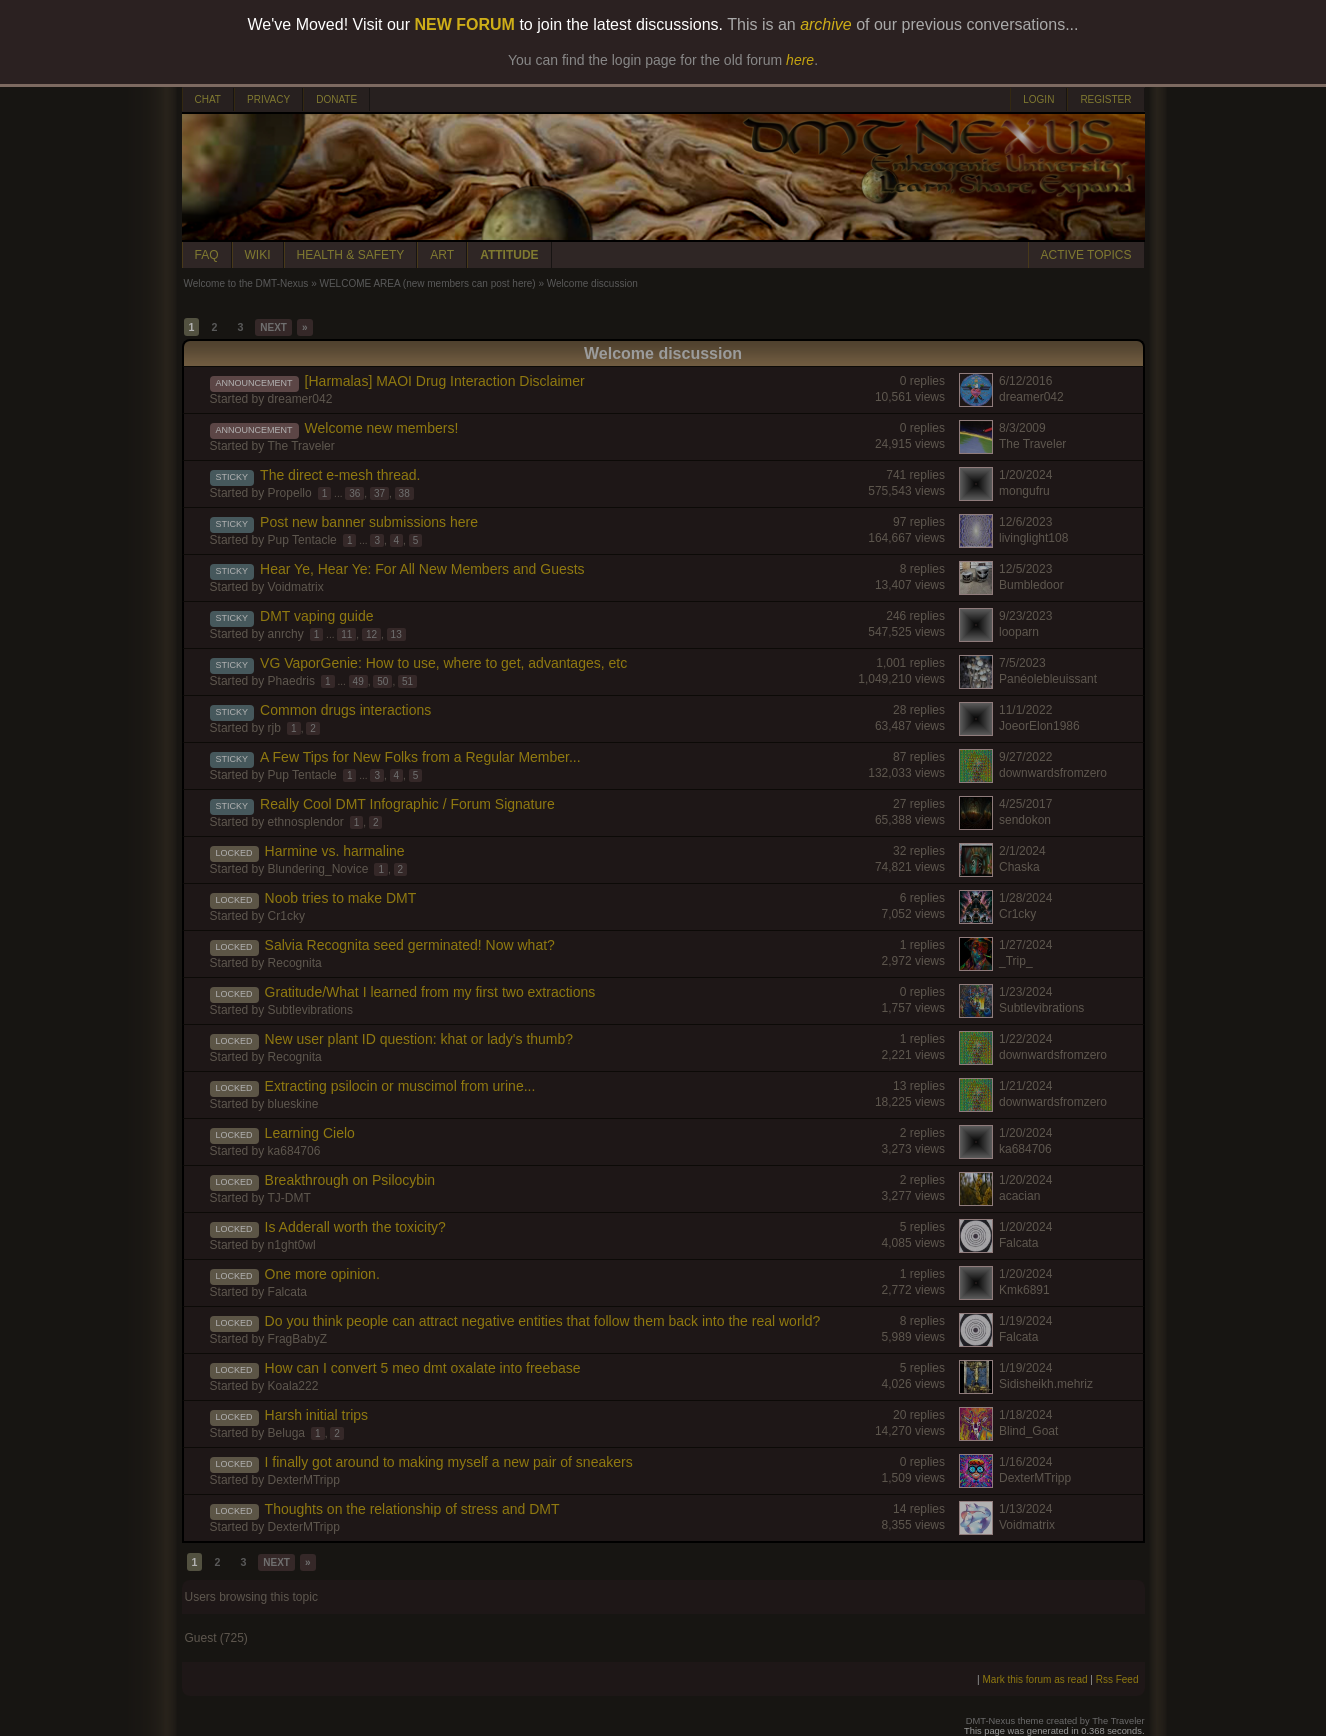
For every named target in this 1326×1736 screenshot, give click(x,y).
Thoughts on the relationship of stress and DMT (412, 1509)
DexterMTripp (304, 1480)
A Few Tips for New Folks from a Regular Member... (420, 757)
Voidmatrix (296, 587)
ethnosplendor (306, 822)
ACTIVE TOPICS (1086, 255)
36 (354, 493)
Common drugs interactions (345, 710)
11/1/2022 (1025, 710)
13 (396, 634)
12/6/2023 (1025, 522)
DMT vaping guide (316, 616)
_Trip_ (1016, 961)
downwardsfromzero (1053, 773)
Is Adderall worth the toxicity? (355, 1227)
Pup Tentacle (302, 540)
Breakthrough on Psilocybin (350, 1180)
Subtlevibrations (310, 1010)
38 (404, 493)
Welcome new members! (382, 428)
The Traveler (300, 446)
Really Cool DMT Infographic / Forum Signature (407, 804)
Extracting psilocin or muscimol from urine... (400, 1086)
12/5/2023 (1025, 569)
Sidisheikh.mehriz (1046, 1384)
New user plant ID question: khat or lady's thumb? (419, 1039)
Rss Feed (1117, 1679)
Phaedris (291, 681)
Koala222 (293, 1386)
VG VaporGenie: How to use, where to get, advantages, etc (443, 663)
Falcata (1018, 1243)
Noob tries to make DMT (341, 898)
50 (382, 681)
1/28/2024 (1025, 898)
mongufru (1024, 491)
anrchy (286, 634)
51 (407, 681)
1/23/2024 (1025, 992)
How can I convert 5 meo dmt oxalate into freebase (423, 1368)
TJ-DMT (288, 1198)
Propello (290, 493)
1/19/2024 (1025, 1321)
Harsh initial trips (316, 1415)
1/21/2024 (1025, 1086)
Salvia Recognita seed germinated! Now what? (410, 945)
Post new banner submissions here (369, 522)
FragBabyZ (297, 1339)
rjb (274, 728)
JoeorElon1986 (1039, 726)
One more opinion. (322, 1274)
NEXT (273, 327)
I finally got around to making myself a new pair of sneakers (449, 1462)
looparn (1019, 632)
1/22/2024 (1025, 1039)
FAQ (207, 255)
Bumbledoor (1031, 585)
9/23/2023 (1025, 616)
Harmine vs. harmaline (335, 851)
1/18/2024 (1025, 1415)
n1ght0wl (292, 1245)
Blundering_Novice (318, 869)
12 (371, 634)
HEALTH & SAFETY (351, 255)
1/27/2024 (1025, 945)
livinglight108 (1033, 538)
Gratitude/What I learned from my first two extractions (430, 992)
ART (442, 255)
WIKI (258, 255)
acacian (1019, 1196)
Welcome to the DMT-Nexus (246, 283)
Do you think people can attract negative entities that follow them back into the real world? (543, 1321)
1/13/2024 (1025, 1509)
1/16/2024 (1025, 1462)
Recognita (295, 963)
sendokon (1025, 820)
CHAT (208, 99)
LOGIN (1038, 99)
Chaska (1019, 867)
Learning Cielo (310, 1133)
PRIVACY (268, 99)
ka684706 (294, 1151)
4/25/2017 (1025, 804)
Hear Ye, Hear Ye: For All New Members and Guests (422, 569)
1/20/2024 (1025, 475)
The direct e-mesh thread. (340, 475)
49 (358, 681)
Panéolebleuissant (1048, 679)
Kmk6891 (1024, 1290)
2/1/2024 (1022, 851)
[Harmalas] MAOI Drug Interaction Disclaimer (445, 381)
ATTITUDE (509, 255)
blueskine (293, 1104)
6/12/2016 (1025, 381)
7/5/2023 (1022, 663)
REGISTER (1105, 99)
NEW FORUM (465, 24)
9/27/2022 (1025, 757)
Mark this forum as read (1034, 1679)
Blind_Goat (1028, 1431)
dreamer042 (300, 399)
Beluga (286, 1433)
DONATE (336, 99)
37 (379, 493)
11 (346, 634)
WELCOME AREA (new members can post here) (427, 283)
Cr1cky (286, 916)
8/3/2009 (1022, 428)
